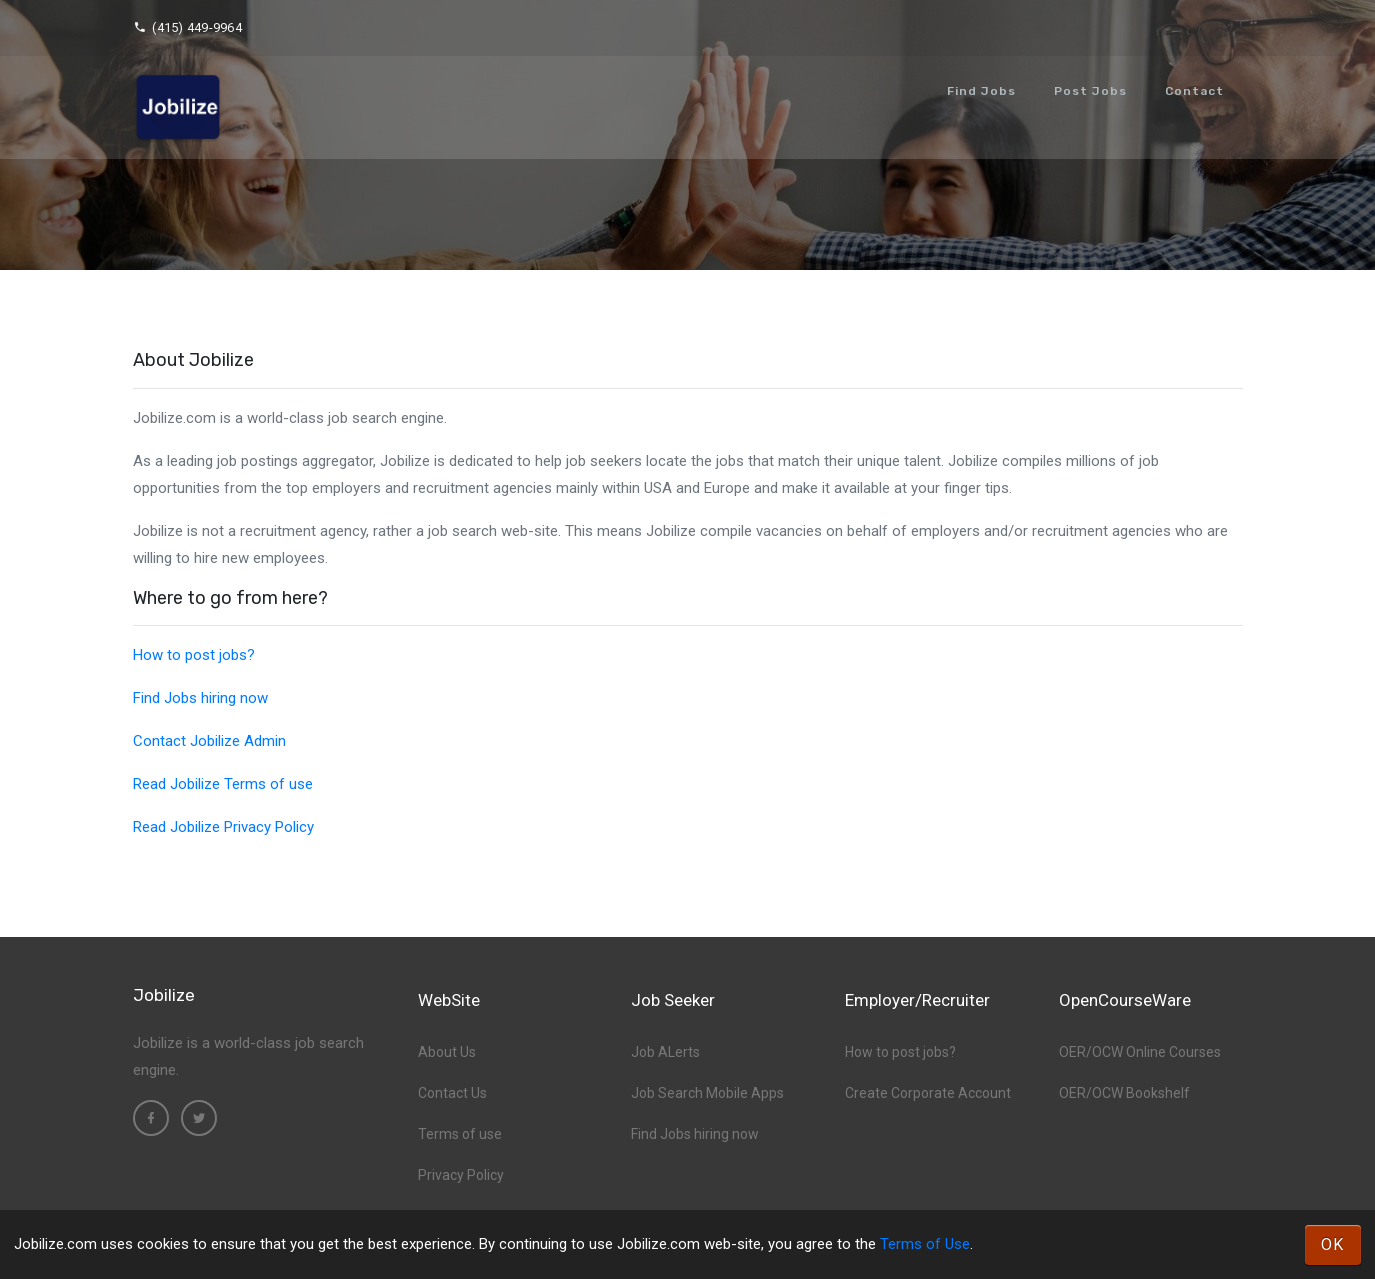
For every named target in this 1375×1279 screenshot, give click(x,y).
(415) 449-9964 (187, 27)
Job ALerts (665, 1052)
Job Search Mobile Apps (707, 1093)
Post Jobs (1090, 91)
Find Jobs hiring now (200, 698)
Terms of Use (925, 1244)
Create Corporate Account (928, 1093)
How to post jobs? (194, 655)
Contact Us (452, 1093)
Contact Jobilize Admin (209, 741)
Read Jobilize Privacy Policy (223, 827)
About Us (447, 1052)
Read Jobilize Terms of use (223, 784)
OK (1333, 1244)
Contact (1194, 91)
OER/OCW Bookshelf (1124, 1093)
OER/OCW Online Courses (1140, 1052)
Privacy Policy (461, 1175)
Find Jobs (981, 91)
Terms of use (460, 1134)
